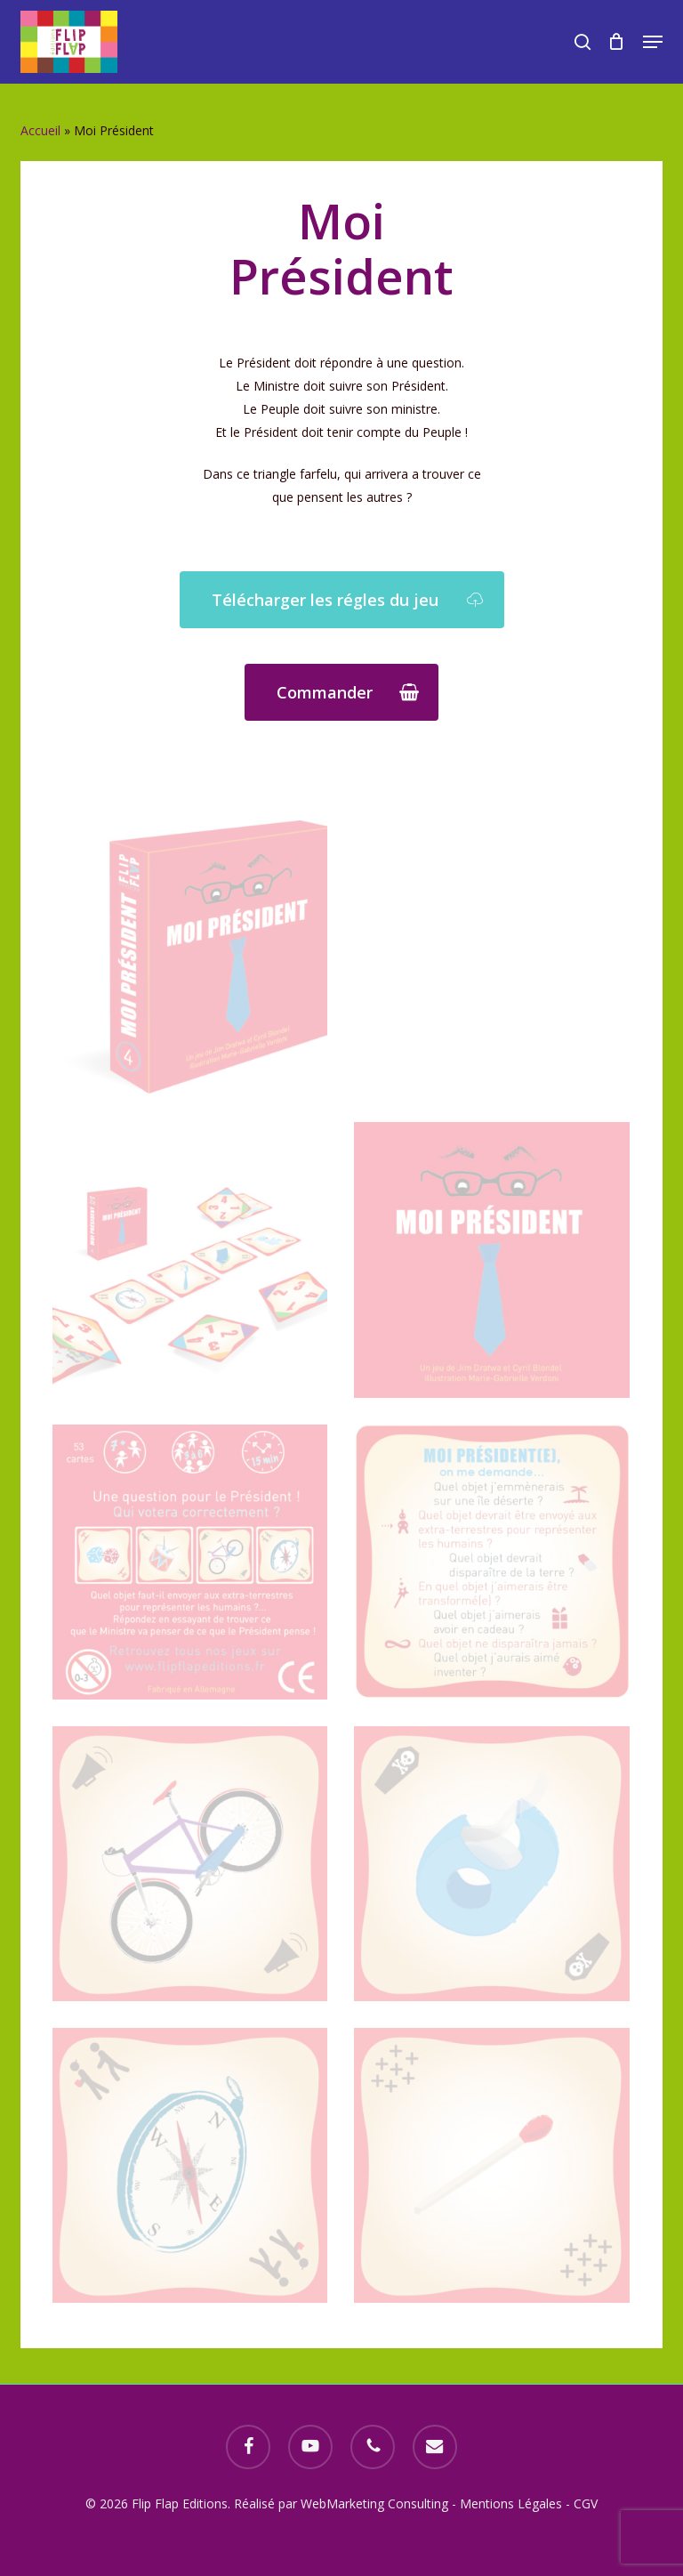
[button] (653, 42)
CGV (586, 2503)
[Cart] (616, 42)
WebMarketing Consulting (376, 2503)
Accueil (40, 130)
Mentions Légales (511, 2503)
